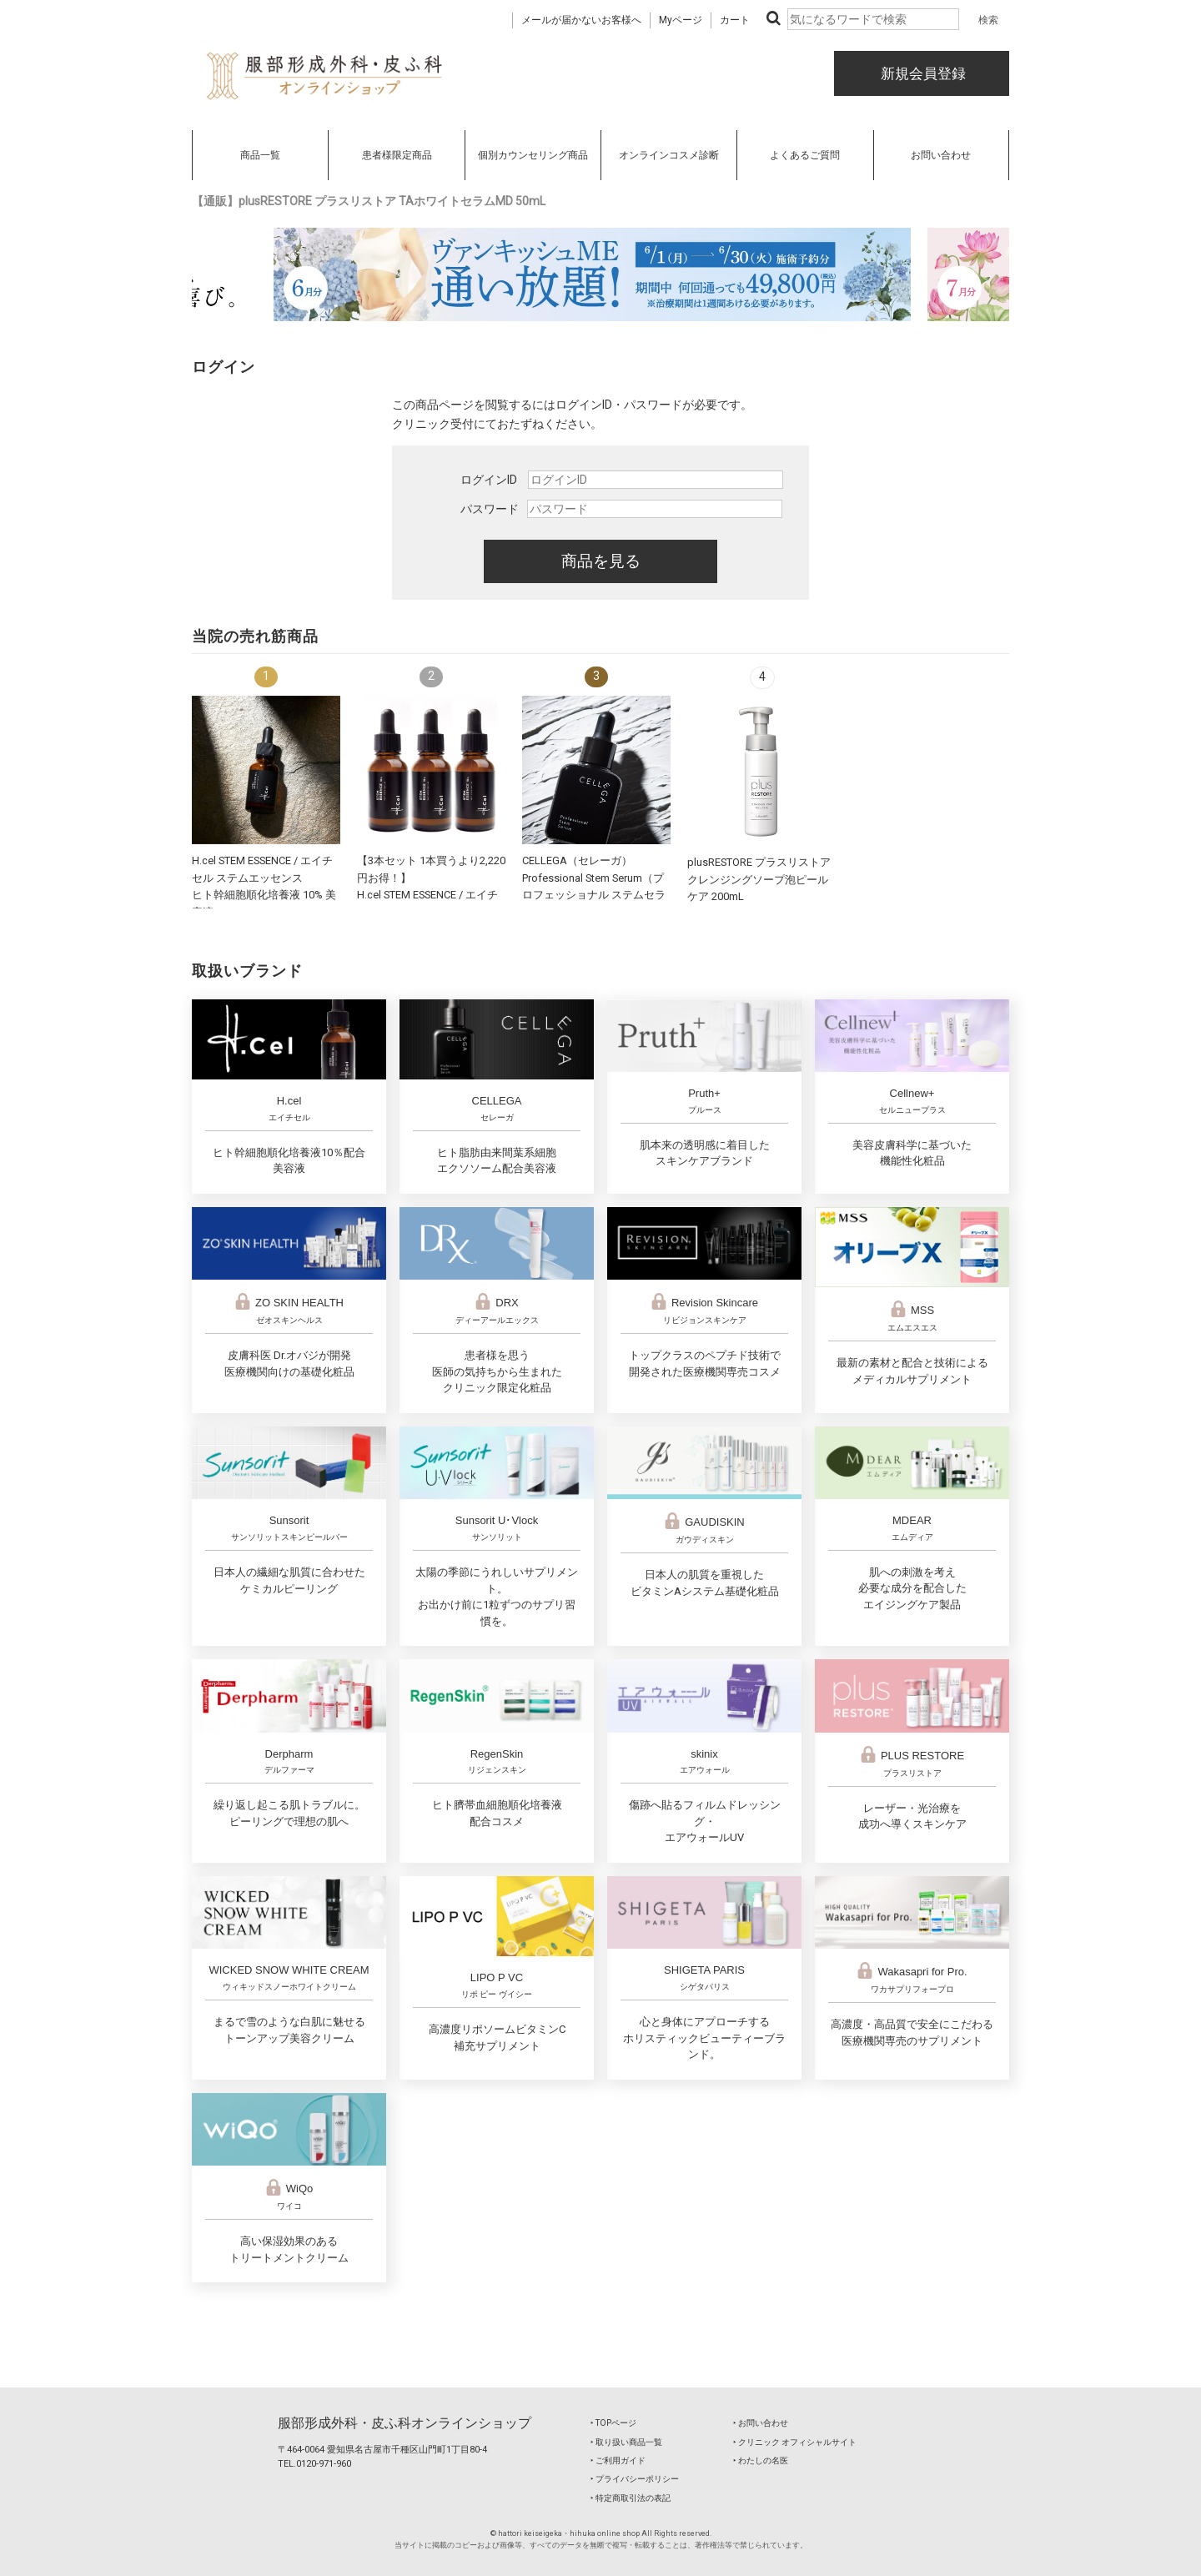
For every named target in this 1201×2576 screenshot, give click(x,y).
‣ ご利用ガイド (618, 2460)
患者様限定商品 (397, 155)
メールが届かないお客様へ (581, 20)
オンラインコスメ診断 (669, 155)
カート (735, 20)
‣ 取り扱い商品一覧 (626, 2442)
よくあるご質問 (805, 155)
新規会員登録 (921, 73)
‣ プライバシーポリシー (634, 2478)
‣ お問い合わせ (760, 2423)
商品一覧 (260, 155)
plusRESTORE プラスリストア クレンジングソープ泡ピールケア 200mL (759, 879)
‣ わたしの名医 (760, 2460)
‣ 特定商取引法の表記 (630, 2498)
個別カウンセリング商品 (533, 155)
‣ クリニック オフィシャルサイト (795, 2442)
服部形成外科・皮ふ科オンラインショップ (404, 2423)
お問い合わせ (941, 155)
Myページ (680, 20)
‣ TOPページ (613, 2423)
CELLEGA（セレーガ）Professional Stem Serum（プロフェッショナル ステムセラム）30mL (594, 894)
